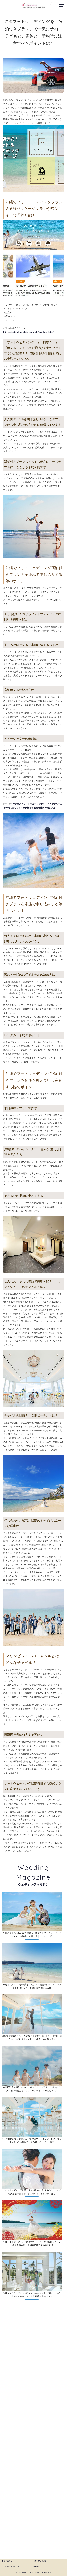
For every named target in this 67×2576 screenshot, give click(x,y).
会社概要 (37, 2566)
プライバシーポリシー (10, 2566)
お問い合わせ (7, 2561)
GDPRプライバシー (41, 2561)
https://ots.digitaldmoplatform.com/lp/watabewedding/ (28, 332)
